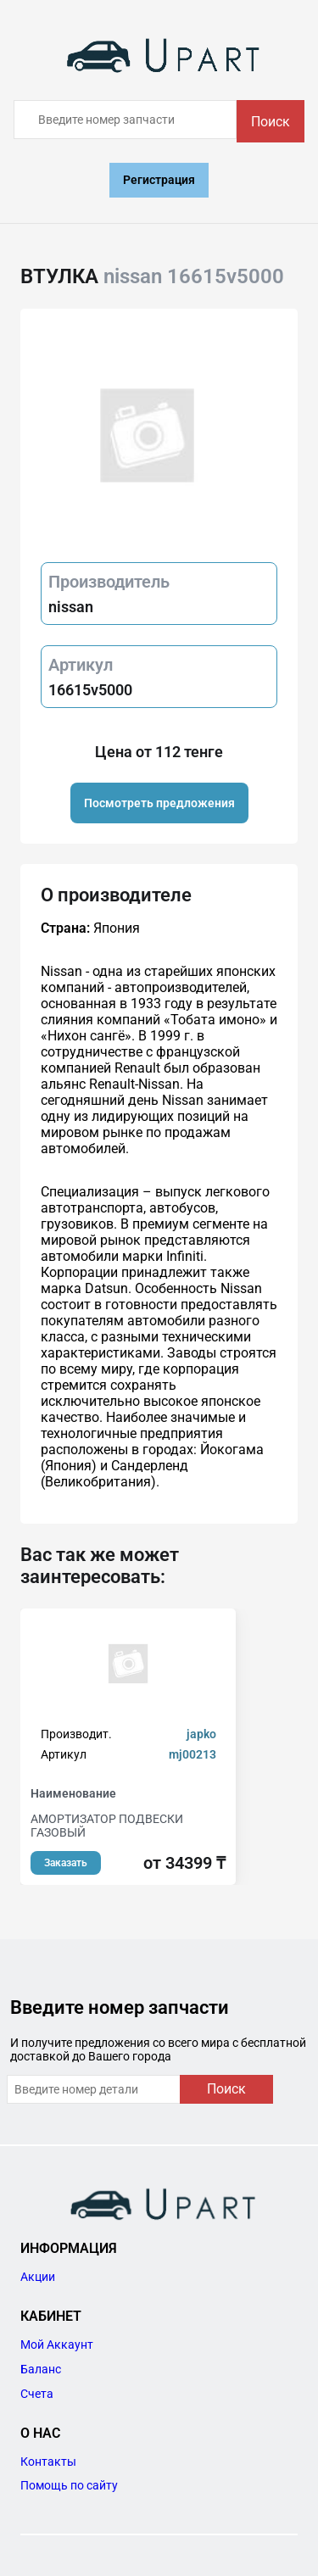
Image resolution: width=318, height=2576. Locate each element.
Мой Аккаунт (56, 2344)
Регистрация (159, 180)
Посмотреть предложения (159, 803)
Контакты (48, 2461)
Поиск (270, 122)
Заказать (65, 1863)
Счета (36, 2393)
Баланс (40, 2369)
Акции (37, 2276)
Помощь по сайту (69, 2485)
